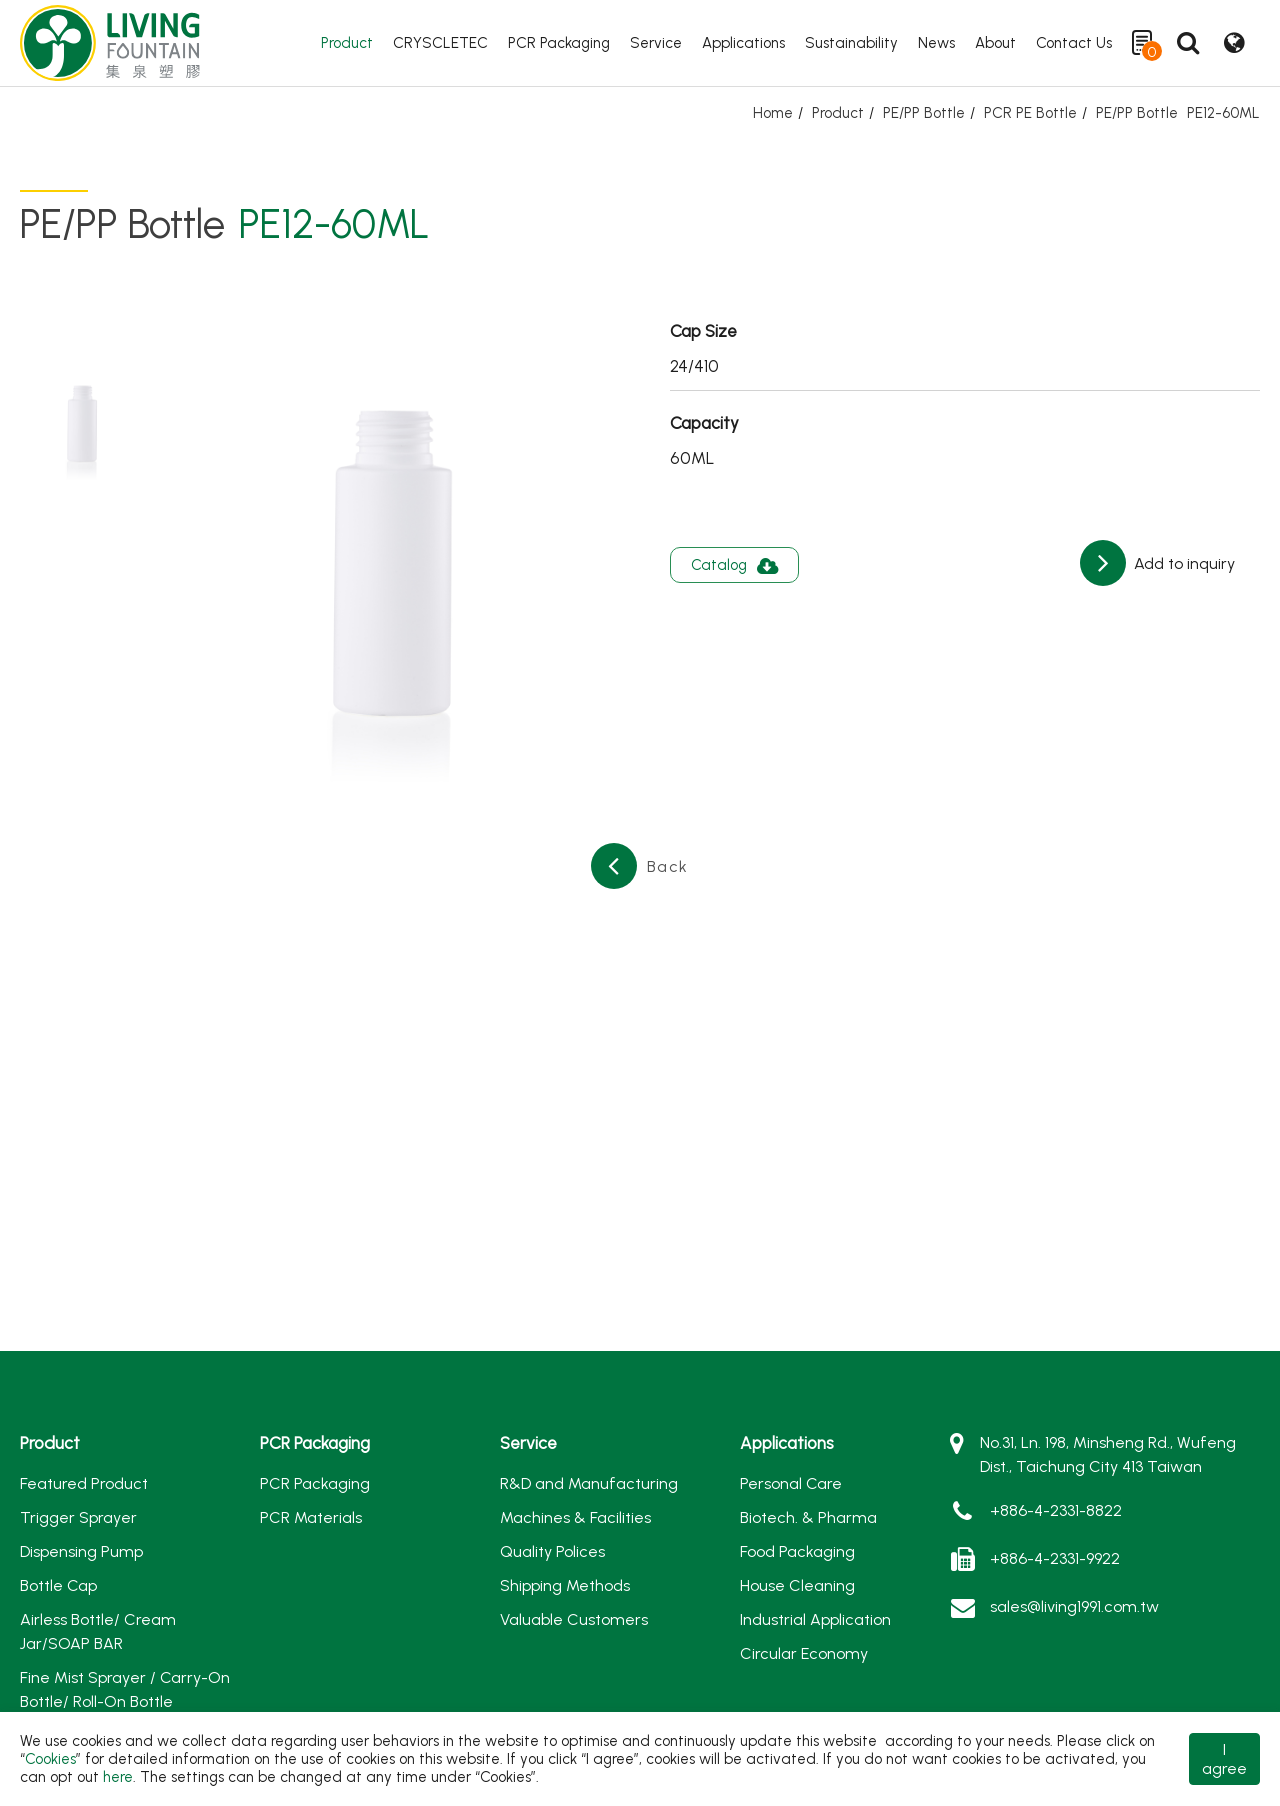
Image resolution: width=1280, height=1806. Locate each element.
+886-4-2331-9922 (1055, 1558)
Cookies (50, 1759)
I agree (1224, 1759)
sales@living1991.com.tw (1074, 1606)
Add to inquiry (1182, 563)
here (118, 1777)
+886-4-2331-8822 (1056, 1510)
